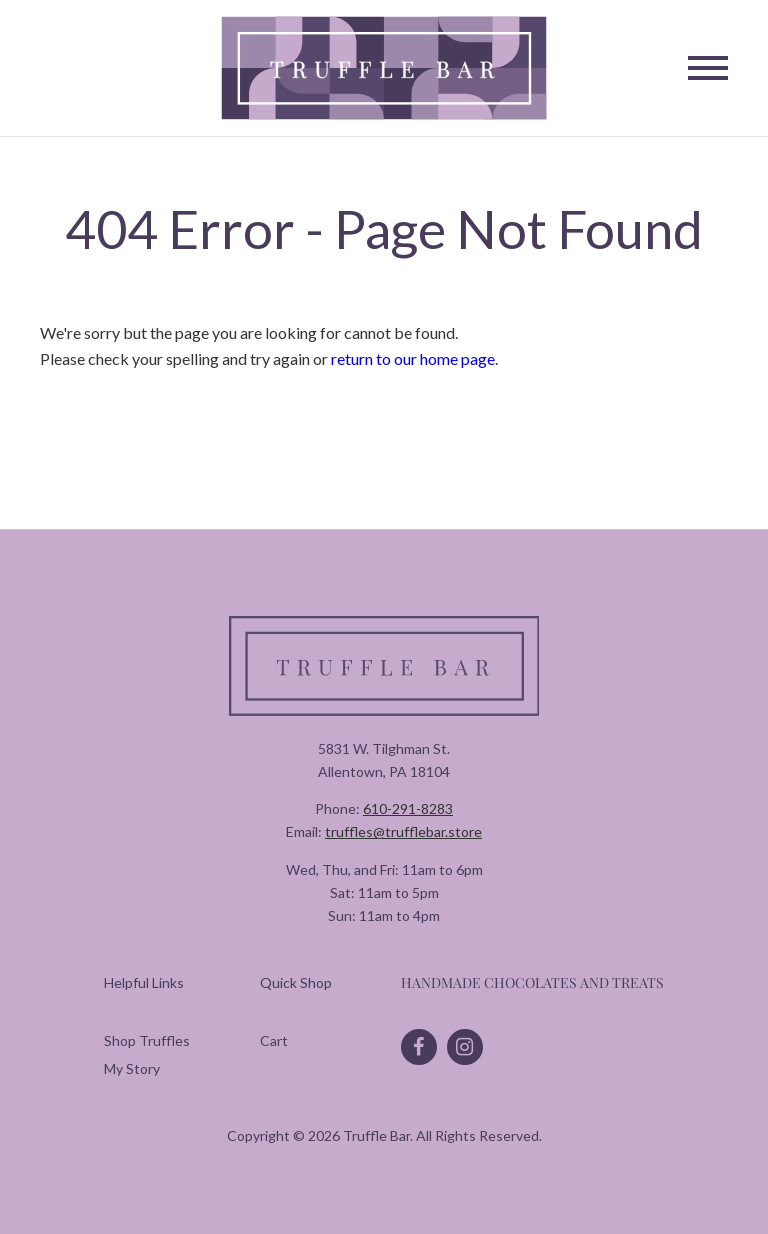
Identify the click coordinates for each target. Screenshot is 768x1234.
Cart (274, 1040)
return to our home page (413, 358)
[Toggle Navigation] (708, 68)
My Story (132, 1068)
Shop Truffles (147, 1040)
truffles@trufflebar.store (403, 831)
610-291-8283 (408, 808)
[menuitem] (147, 1040)
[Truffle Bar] (384, 68)
